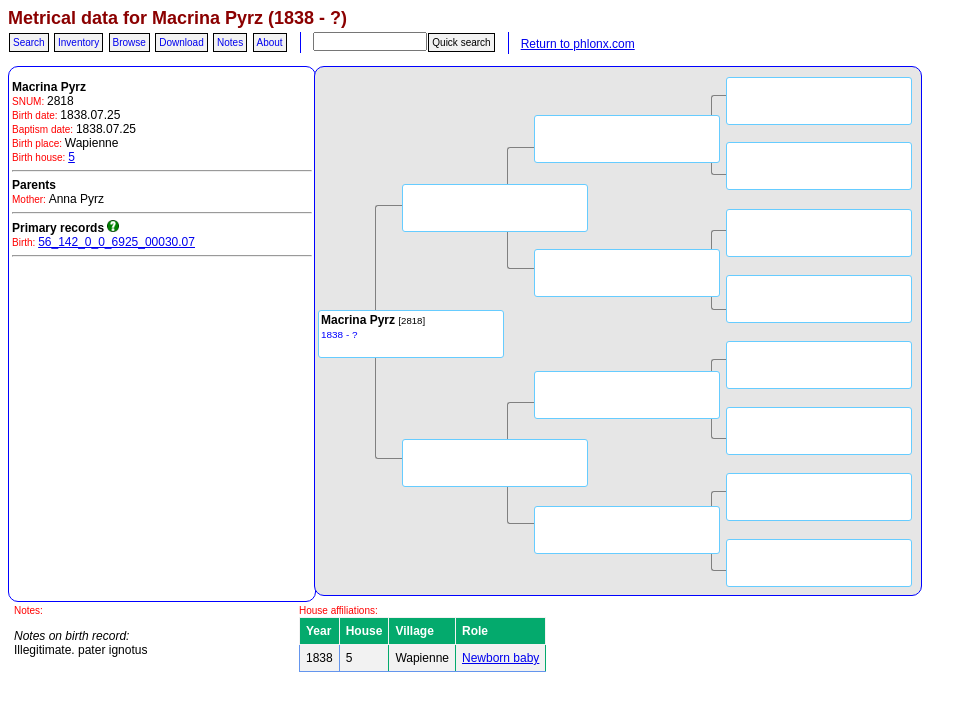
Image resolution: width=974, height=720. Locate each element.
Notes (230, 42)
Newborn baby (500, 658)
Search (29, 42)
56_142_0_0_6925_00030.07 (116, 242)
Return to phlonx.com (578, 44)
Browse (129, 42)
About (270, 42)
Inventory (78, 42)
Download (181, 42)
